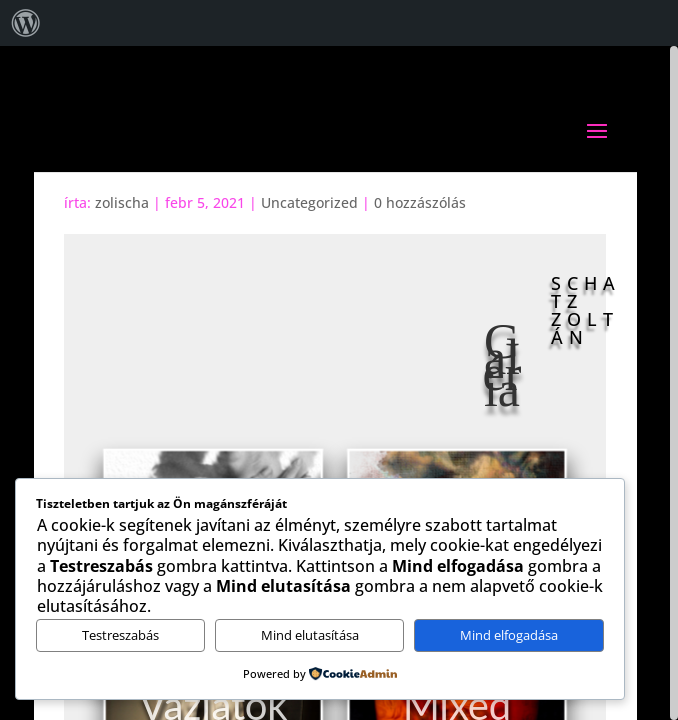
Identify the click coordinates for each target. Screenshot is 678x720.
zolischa (122, 202)
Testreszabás (120, 635)
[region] (339, 383)
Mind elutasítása (310, 635)
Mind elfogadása (509, 635)
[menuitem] (26, 23)
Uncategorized (309, 202)
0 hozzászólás (420, 202)
